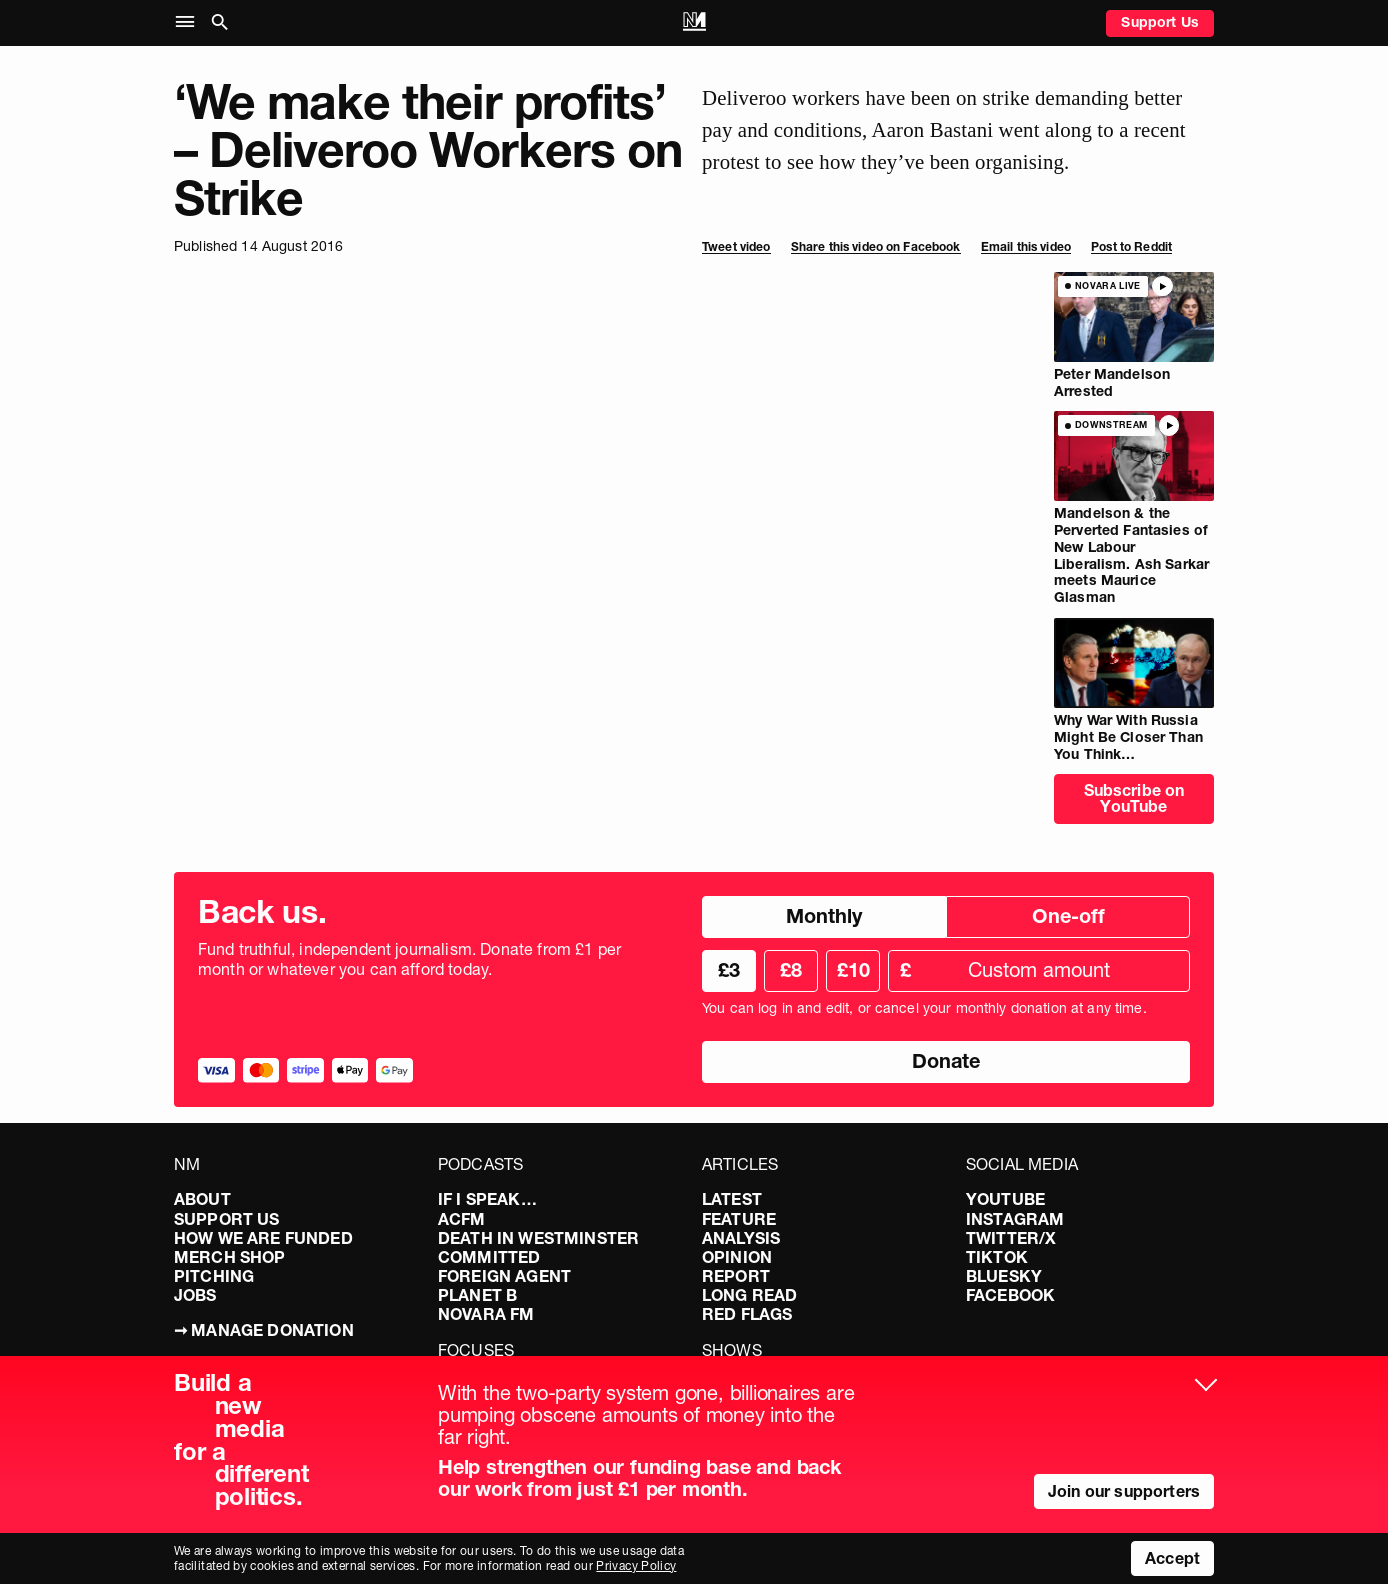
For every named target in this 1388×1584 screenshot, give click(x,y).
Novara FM (486, 1314)
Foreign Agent (504, 1276)
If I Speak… (487, 1199)
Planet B (477, 1295)
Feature (739, 1219)
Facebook (1010, 1295)
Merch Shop (230, 1257)
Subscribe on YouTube (1134, 798)
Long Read (749, 1295)
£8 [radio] (791, 970)
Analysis (741, 1238)
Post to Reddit (1131, 246)
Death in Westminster (538, 1238)
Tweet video (736, 246)
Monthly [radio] (824, 916)
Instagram (1015, 1219)
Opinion (737, 1257)
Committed (489, 1257)
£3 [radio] (729, 970)
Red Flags (747, 1314)
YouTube (1005, 1199)
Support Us (1160, 22)
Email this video (1026, 246)
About (202, 1199)
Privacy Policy (636, 1565)
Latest (732, 1199)
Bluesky (1004, 1276)
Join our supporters (1124, 1491)
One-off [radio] (1068, 916)
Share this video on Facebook (876, 246)
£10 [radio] (853, 970)
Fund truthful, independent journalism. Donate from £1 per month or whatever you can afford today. (409, 959)
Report (736, 1276)
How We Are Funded (263, 1238)
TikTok (997, 1257)
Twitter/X (1011, 1238)
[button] (189, 22)
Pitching (214, 1276)
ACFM (462, 1219)
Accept (1172, 1558)
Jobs (195, 1295)
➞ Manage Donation (264, 1330)
